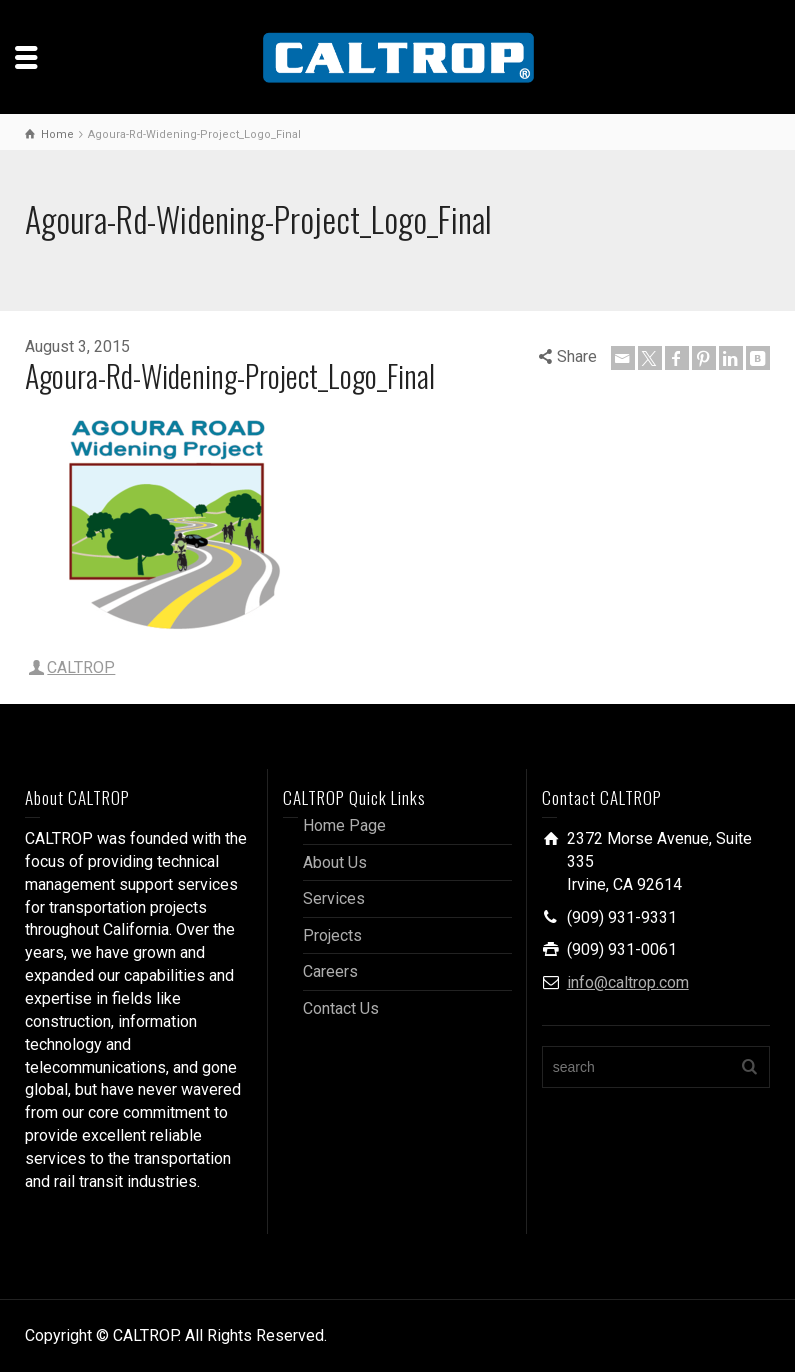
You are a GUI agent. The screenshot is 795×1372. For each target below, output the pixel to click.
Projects (332, 935)
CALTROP (81, 667)
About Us (335, 862)
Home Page (344, 825)
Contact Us (341, 1008)
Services (334, 898)
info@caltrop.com (628, 982)
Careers (330, 971)
